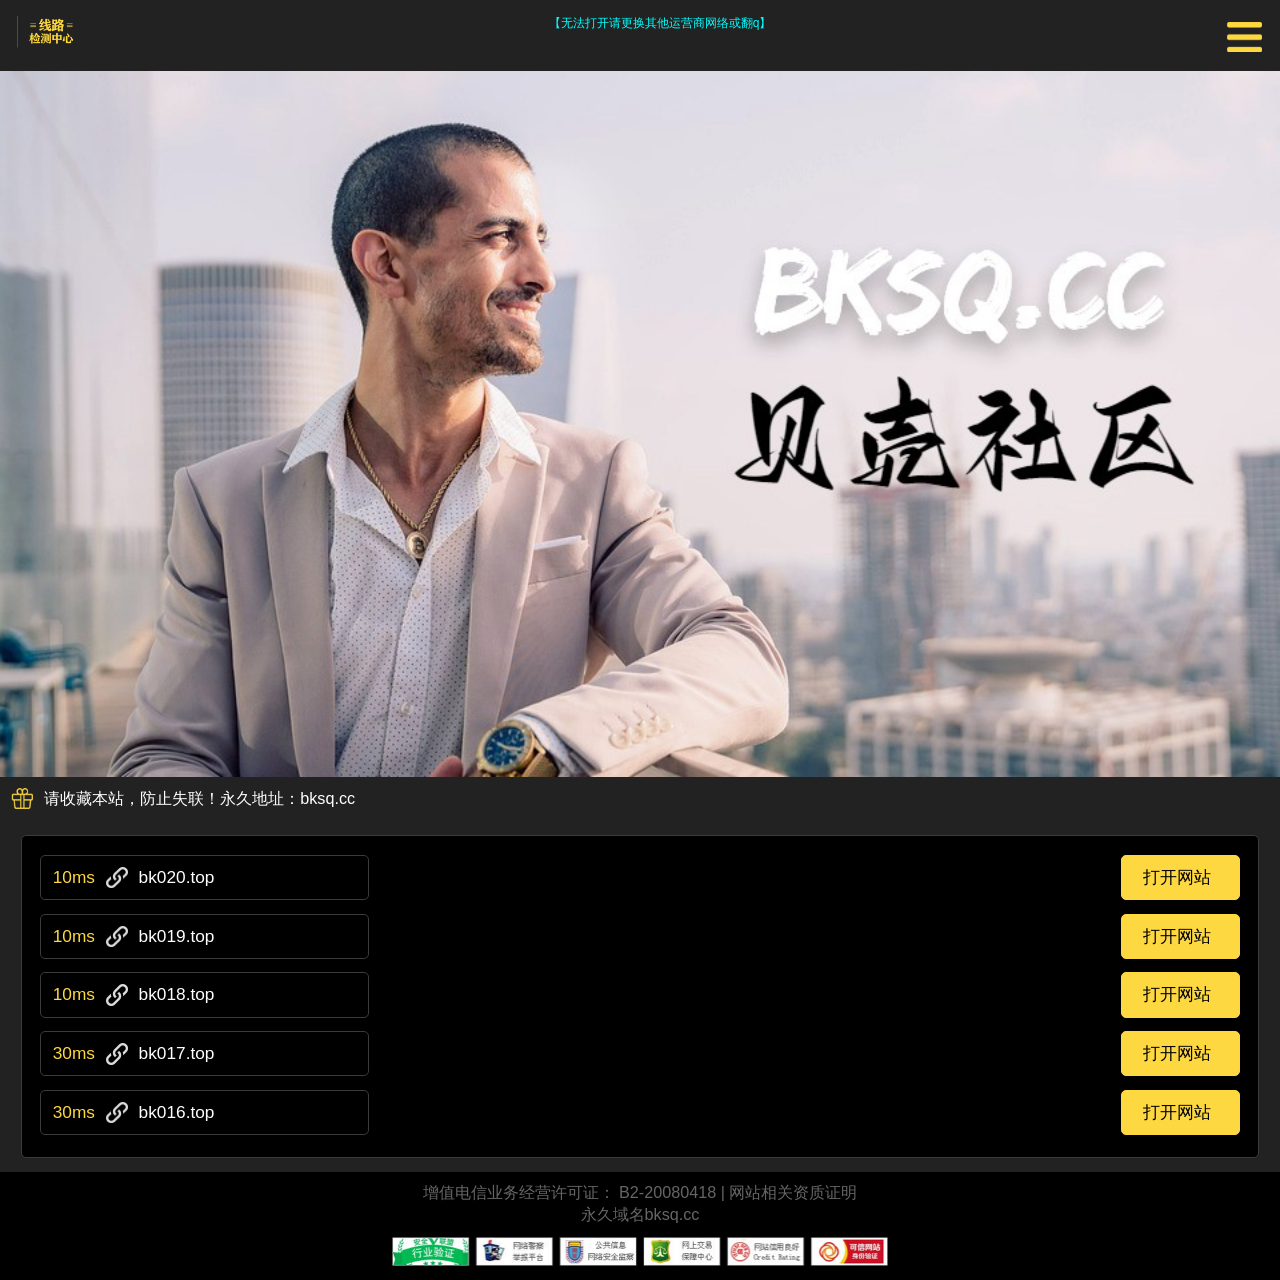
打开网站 (1177, 877)
